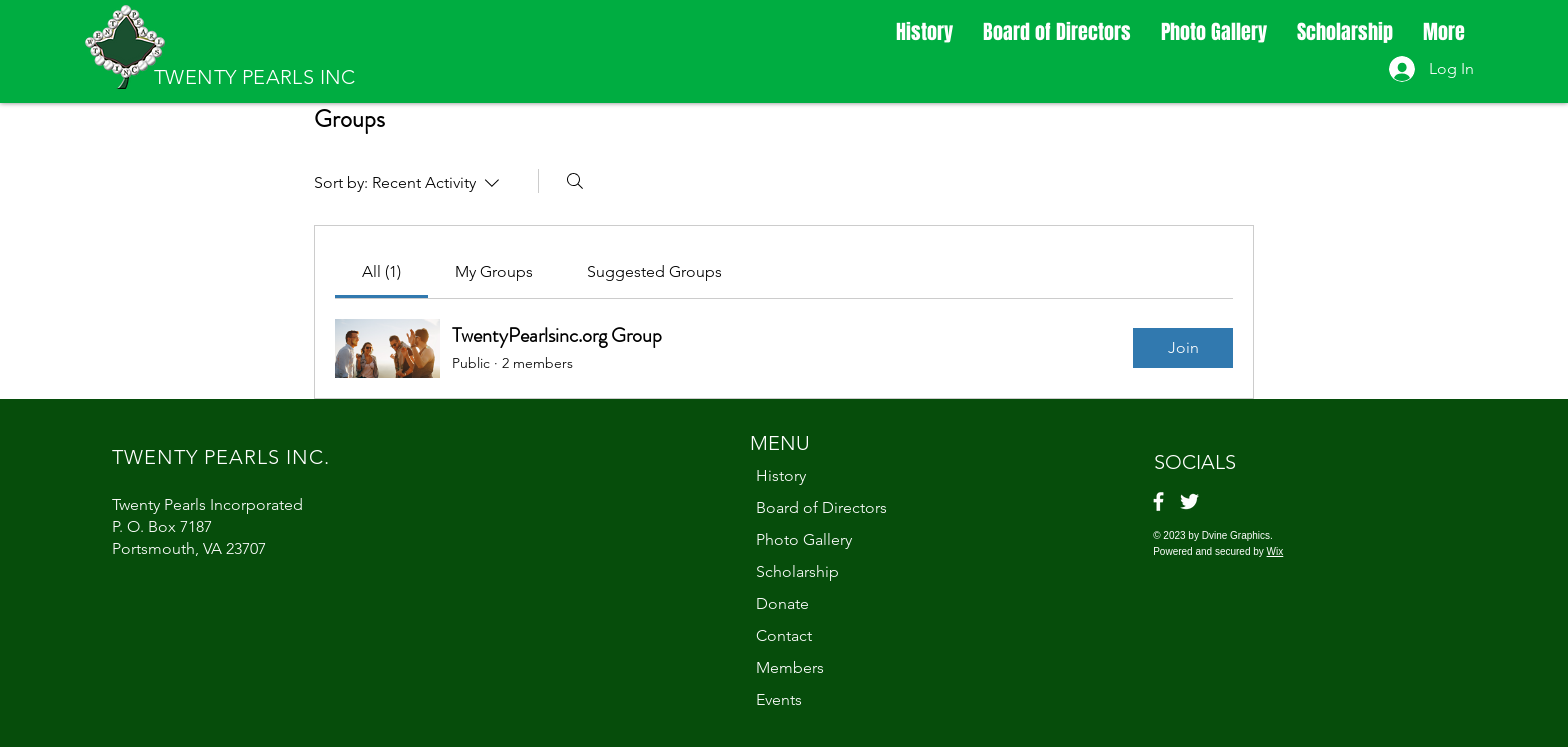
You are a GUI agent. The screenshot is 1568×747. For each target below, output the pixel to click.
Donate (782, 603)
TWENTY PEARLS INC (255, 77)
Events (779, 699)
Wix (1275, 551)
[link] (381, 271)
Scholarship (797, 571)
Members (790, 667)
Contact (784, 635)
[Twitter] (1189, 501)
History (781, 475)
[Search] (575, 181)
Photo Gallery (804, 539)
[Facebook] (1158, 501)
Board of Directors (821, 507)
